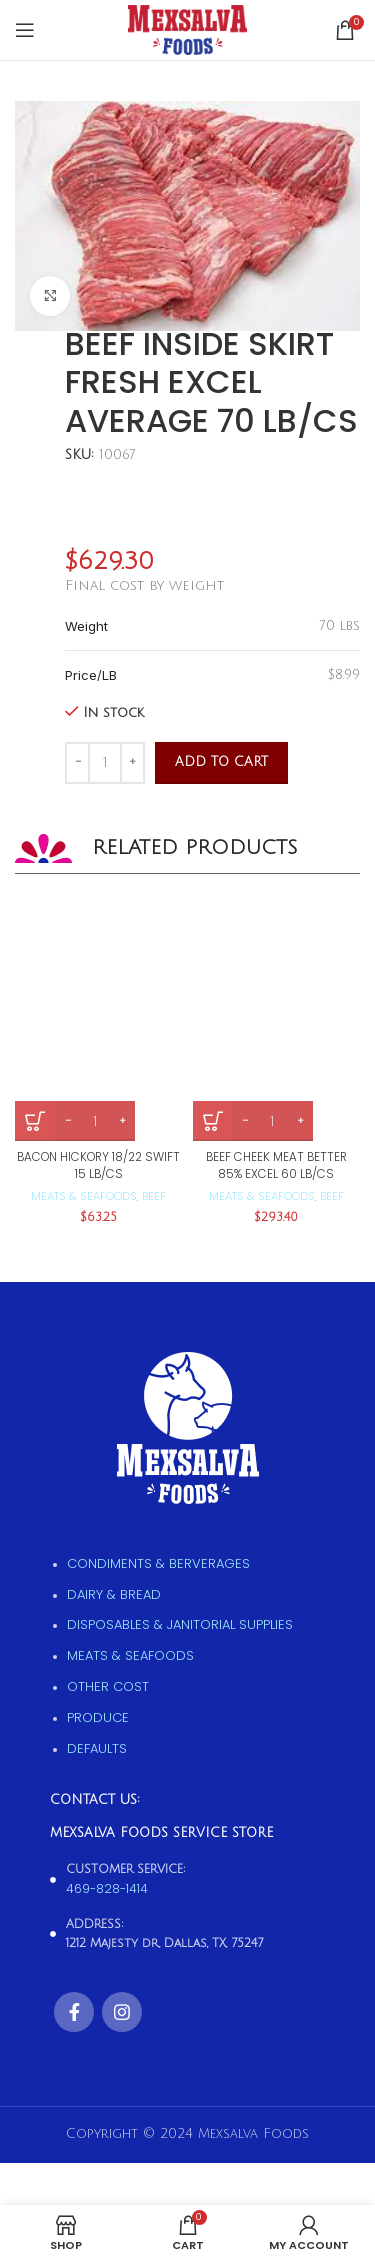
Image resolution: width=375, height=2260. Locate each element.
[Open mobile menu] (25, 30)
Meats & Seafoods (84, 1196)
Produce (98, 1717)
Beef (154, 1196)
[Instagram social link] (122, 2012)
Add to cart (221, 762)
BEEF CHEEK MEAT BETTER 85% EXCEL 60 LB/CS (276, 1165)
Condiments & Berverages (158, 1563)
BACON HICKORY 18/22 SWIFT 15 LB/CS (98, 1165)
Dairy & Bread (114, 1594)
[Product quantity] (105, 763)
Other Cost (108, 1686)
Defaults (97, 1748)
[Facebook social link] (74, 2012)
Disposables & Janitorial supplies (180, 1624)
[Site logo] (187, 29)
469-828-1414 (107, 1888)
